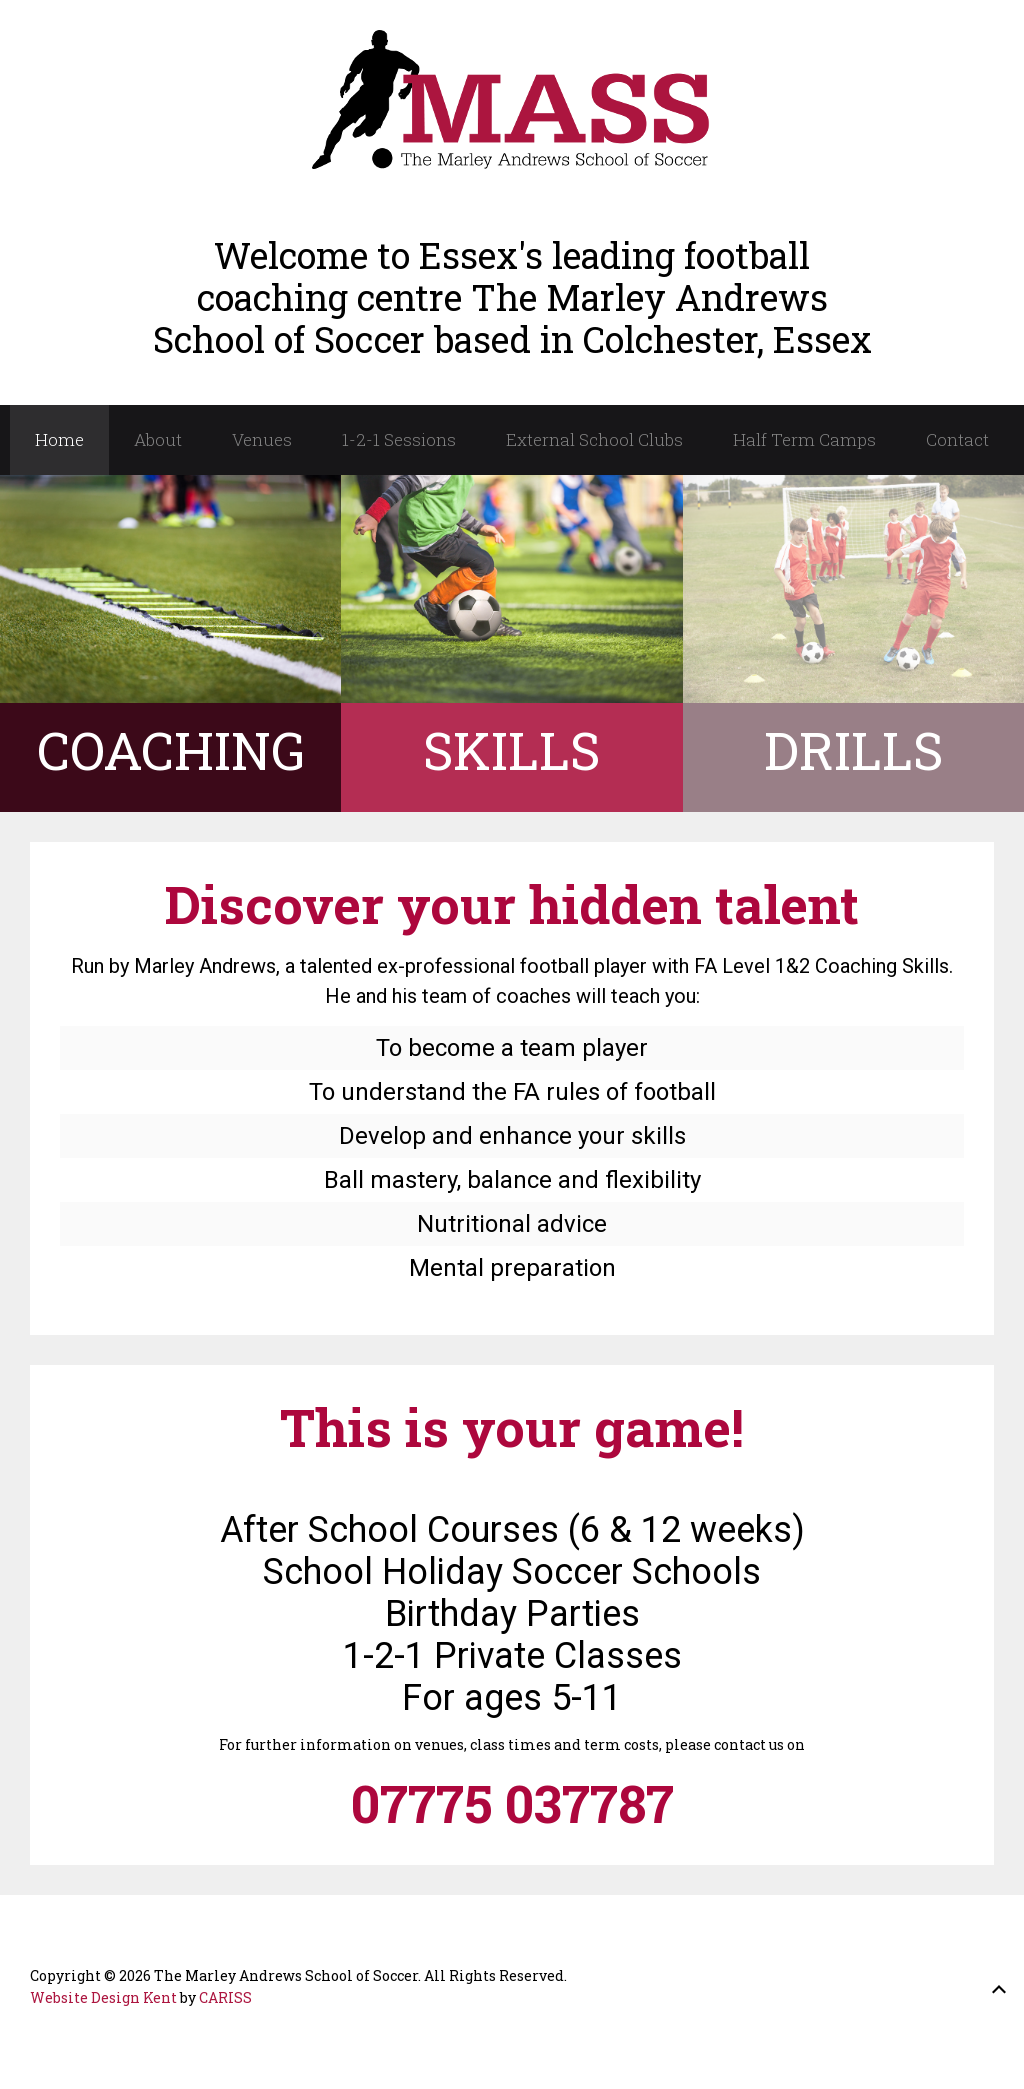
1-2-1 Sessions (399, 439)
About (158, 439)
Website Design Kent (103, 1997)
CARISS (225, 1997)
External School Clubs (594, 439)
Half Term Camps (804, 439)
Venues (262, 439)
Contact (957, 439)
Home (59, 439)
